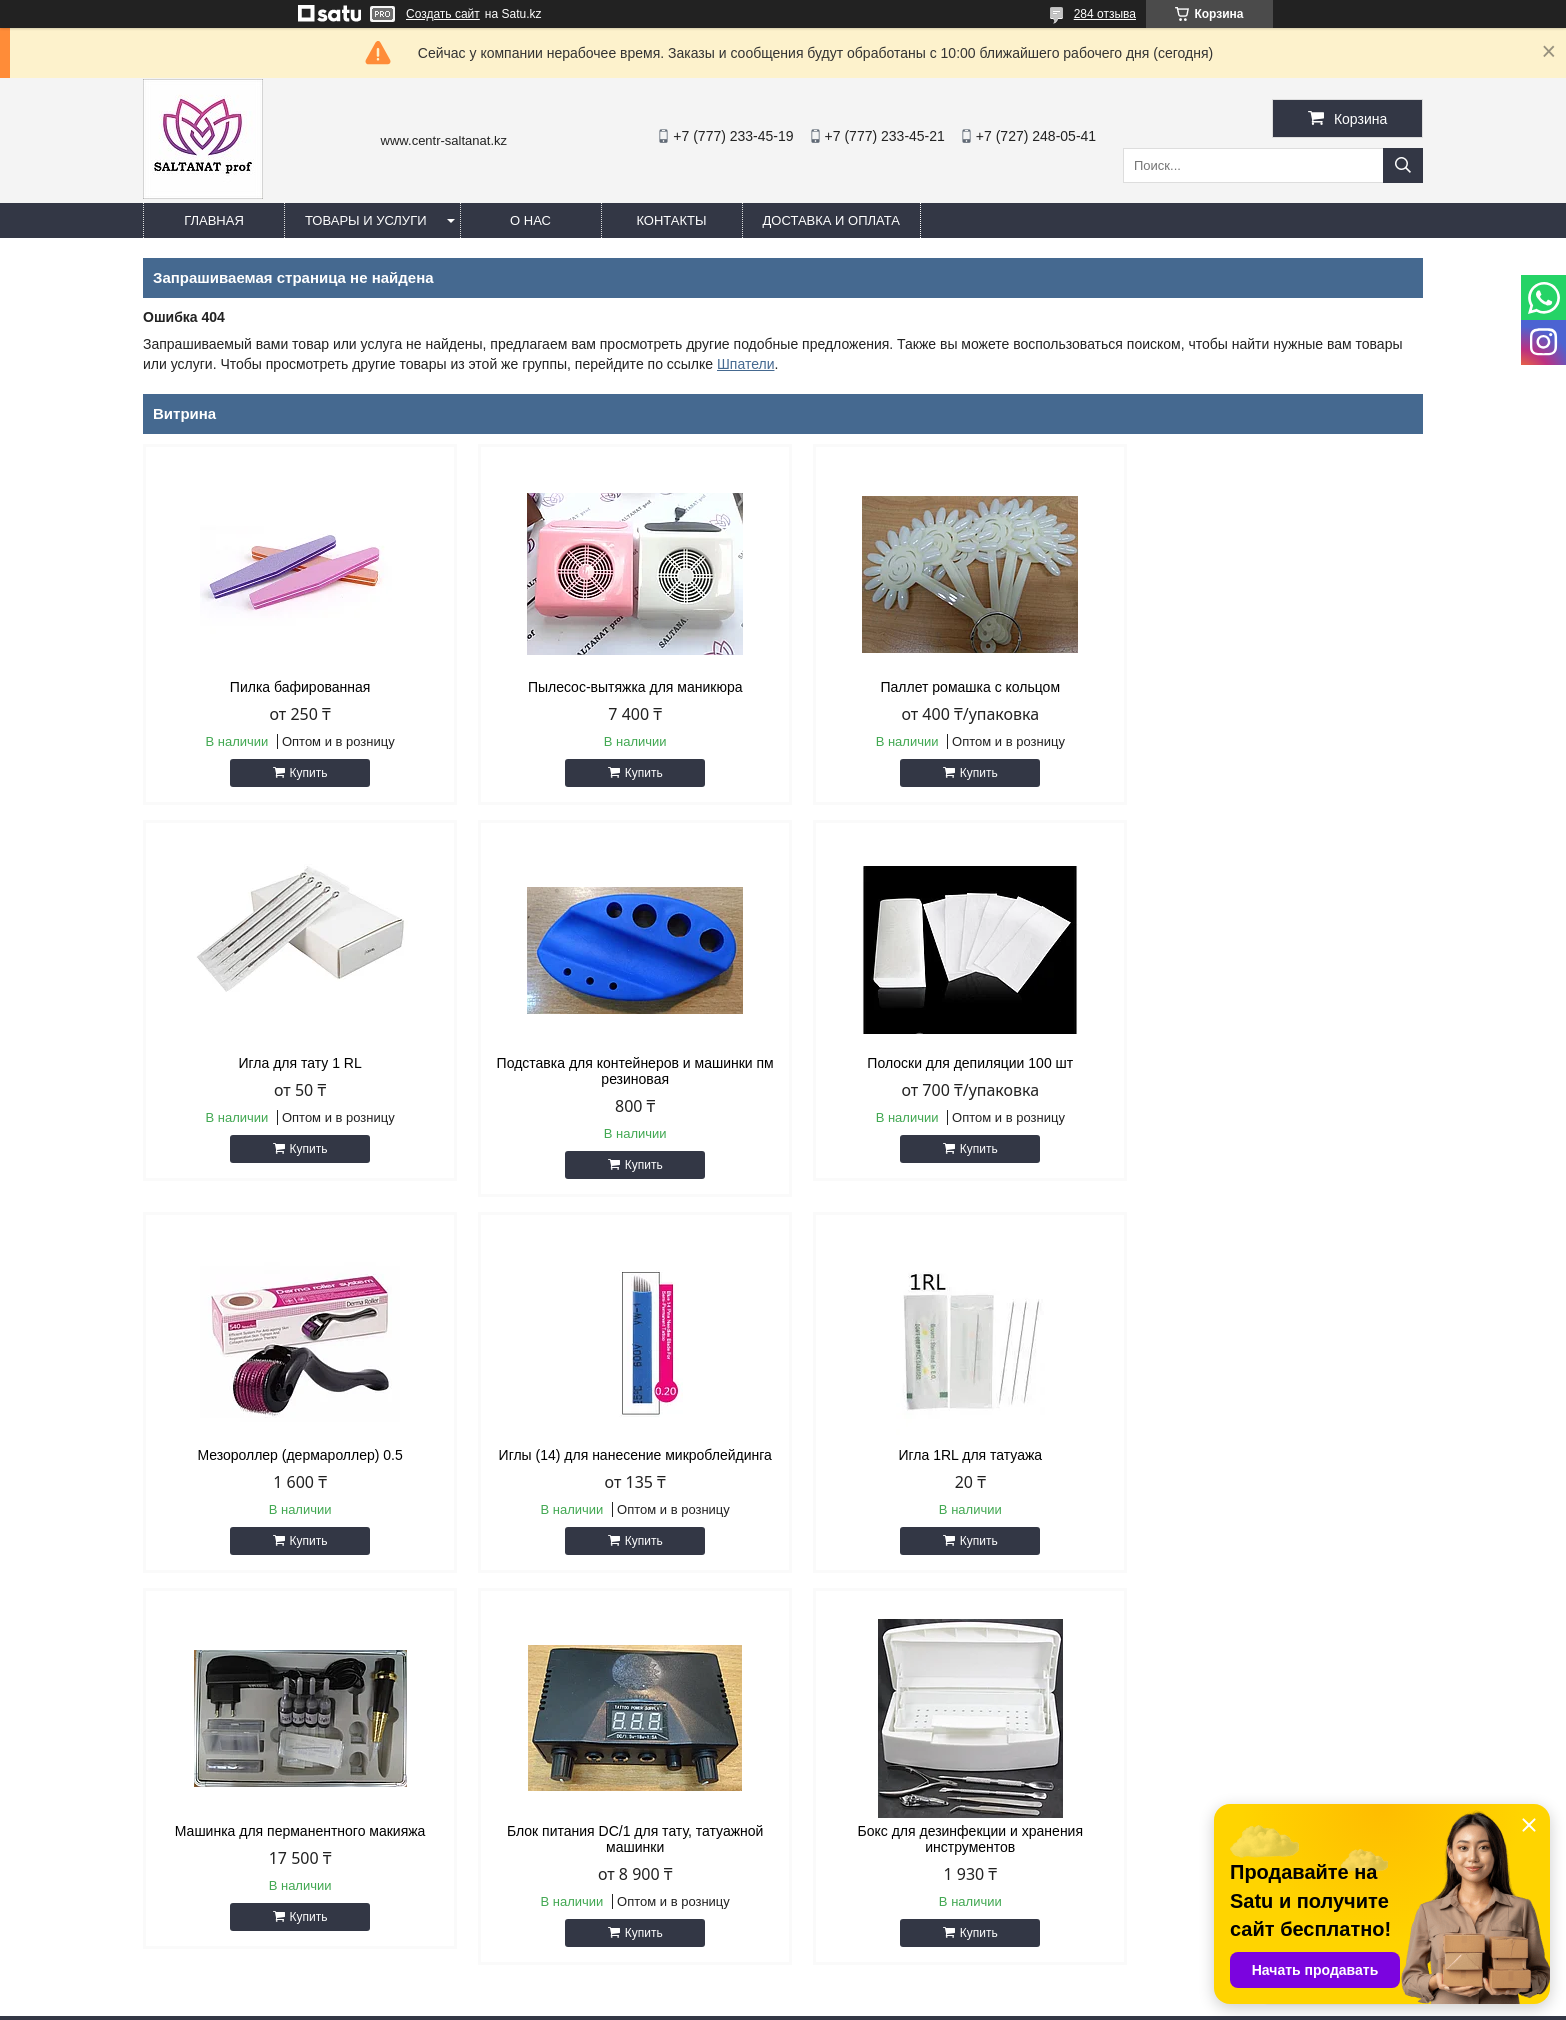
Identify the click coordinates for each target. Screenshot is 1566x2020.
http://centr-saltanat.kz (883, 1846)
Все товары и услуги (1336, 1612)
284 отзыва (1105, 14)
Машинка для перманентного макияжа (620, 1455)
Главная (214, 220)
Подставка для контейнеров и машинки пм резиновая (295, 1071)
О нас (530, 220)
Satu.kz (868, 1983)
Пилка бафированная (295, 687)
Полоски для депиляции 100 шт (620, 1063)
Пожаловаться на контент (839, 2001)
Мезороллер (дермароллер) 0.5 (945, 1063)
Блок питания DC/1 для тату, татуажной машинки (945, 1463)
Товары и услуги (366, 220)
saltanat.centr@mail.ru (884, 1872)
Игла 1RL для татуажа (295, 1455)
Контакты (671, 220)
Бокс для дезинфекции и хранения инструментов (1270, 1463)
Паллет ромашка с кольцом (946, 687)
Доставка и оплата (831, 220)
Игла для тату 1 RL (1270, 687)
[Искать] (1403, 165)
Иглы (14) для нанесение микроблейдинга (1270, 1063)
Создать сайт (443, 14)
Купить (304, 773)
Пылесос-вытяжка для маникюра (620, 687)
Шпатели (745, 364)
